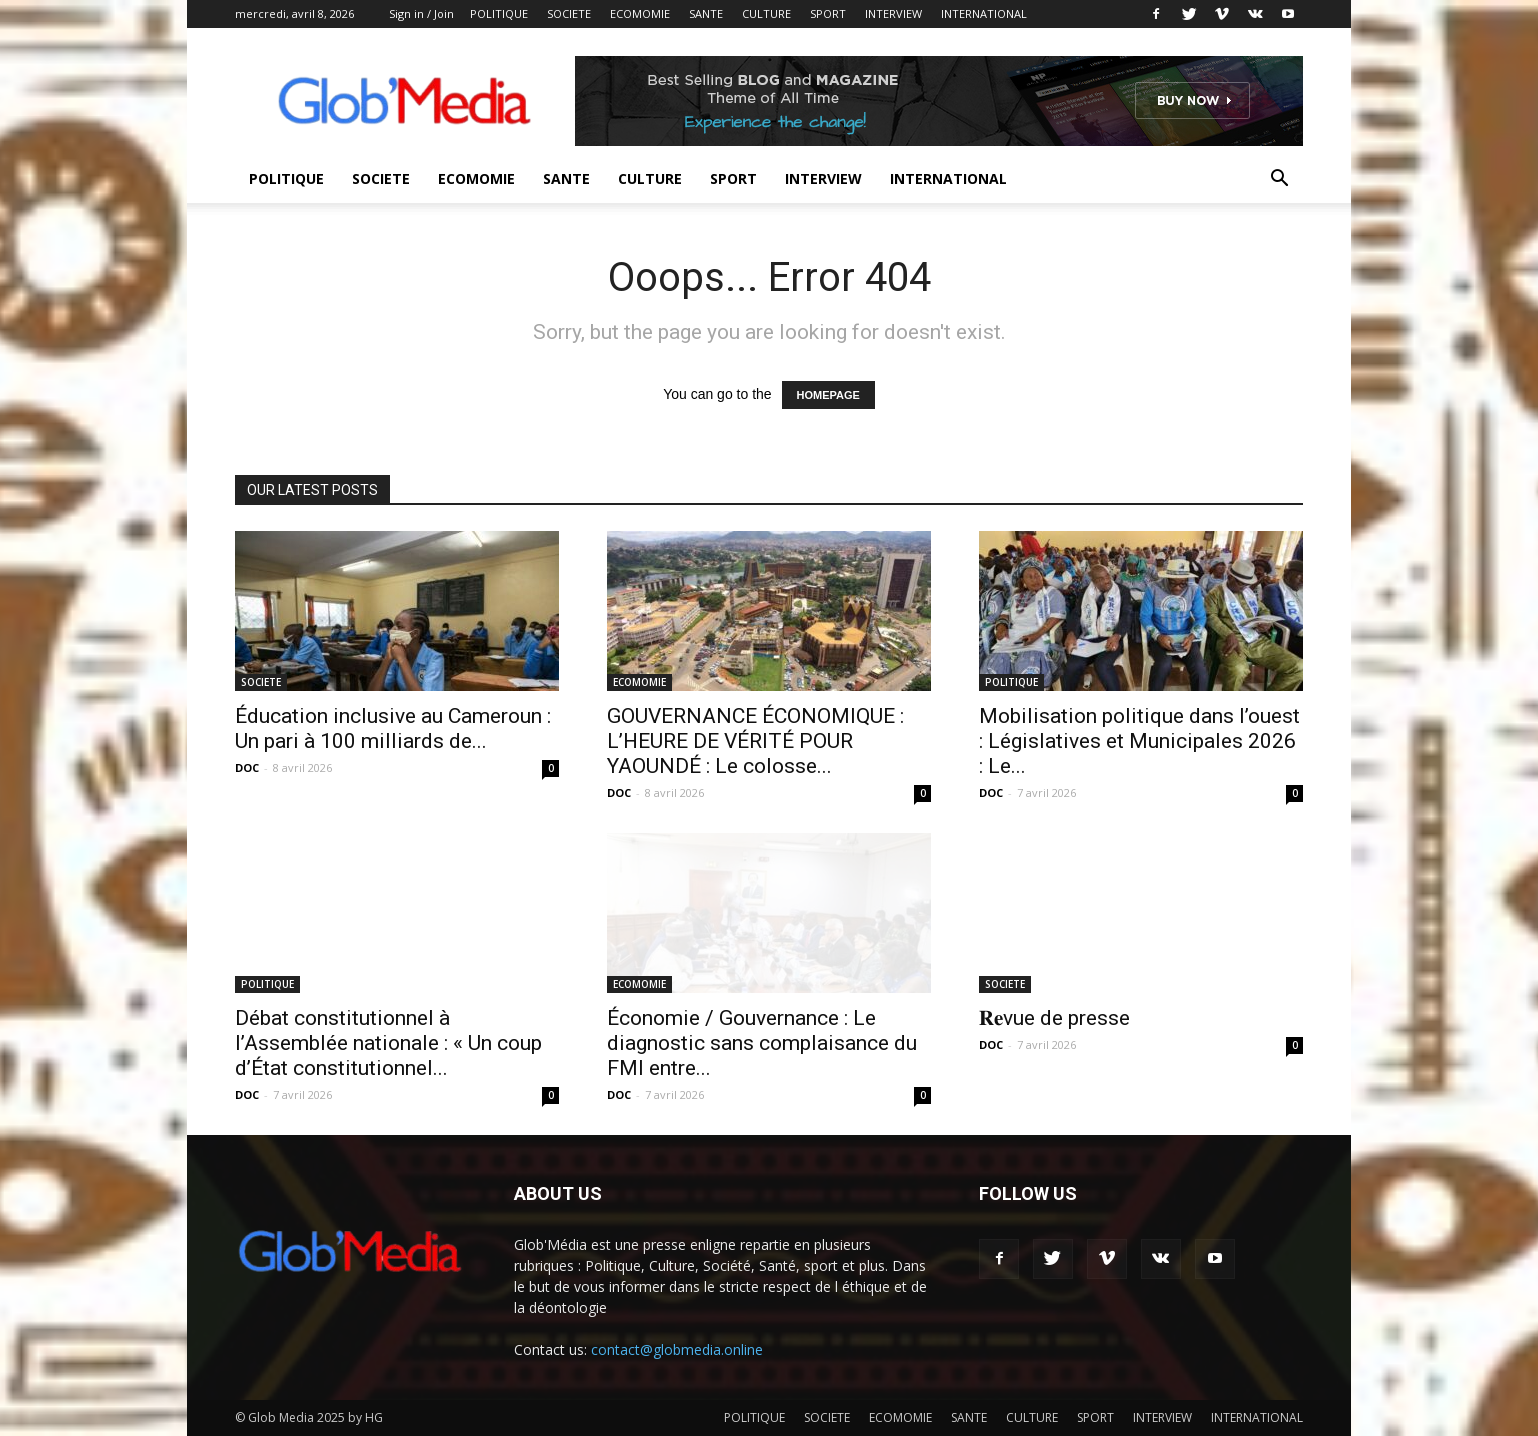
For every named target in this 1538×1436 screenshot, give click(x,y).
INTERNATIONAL (984, 13)
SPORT (828, 13)
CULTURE (766, 13)
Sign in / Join (421, 13)
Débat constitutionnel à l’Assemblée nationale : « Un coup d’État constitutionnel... (388, 1043)
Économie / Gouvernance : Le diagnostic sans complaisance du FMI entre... (762, 1043)
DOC (247, 767)
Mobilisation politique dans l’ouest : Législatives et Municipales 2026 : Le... (1139, 741)
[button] (1279, 180)
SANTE (706, 13)
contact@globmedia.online (677, 1349)
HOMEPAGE (828, 395)
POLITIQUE (499, 13)
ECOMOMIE (640, 13)
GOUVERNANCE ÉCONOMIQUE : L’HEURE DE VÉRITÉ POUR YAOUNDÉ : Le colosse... (755, 741)
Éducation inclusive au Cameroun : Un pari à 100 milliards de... (393, 728)
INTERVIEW (893, 13)
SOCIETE (569, 13)
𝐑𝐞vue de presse (1054, 1018)
